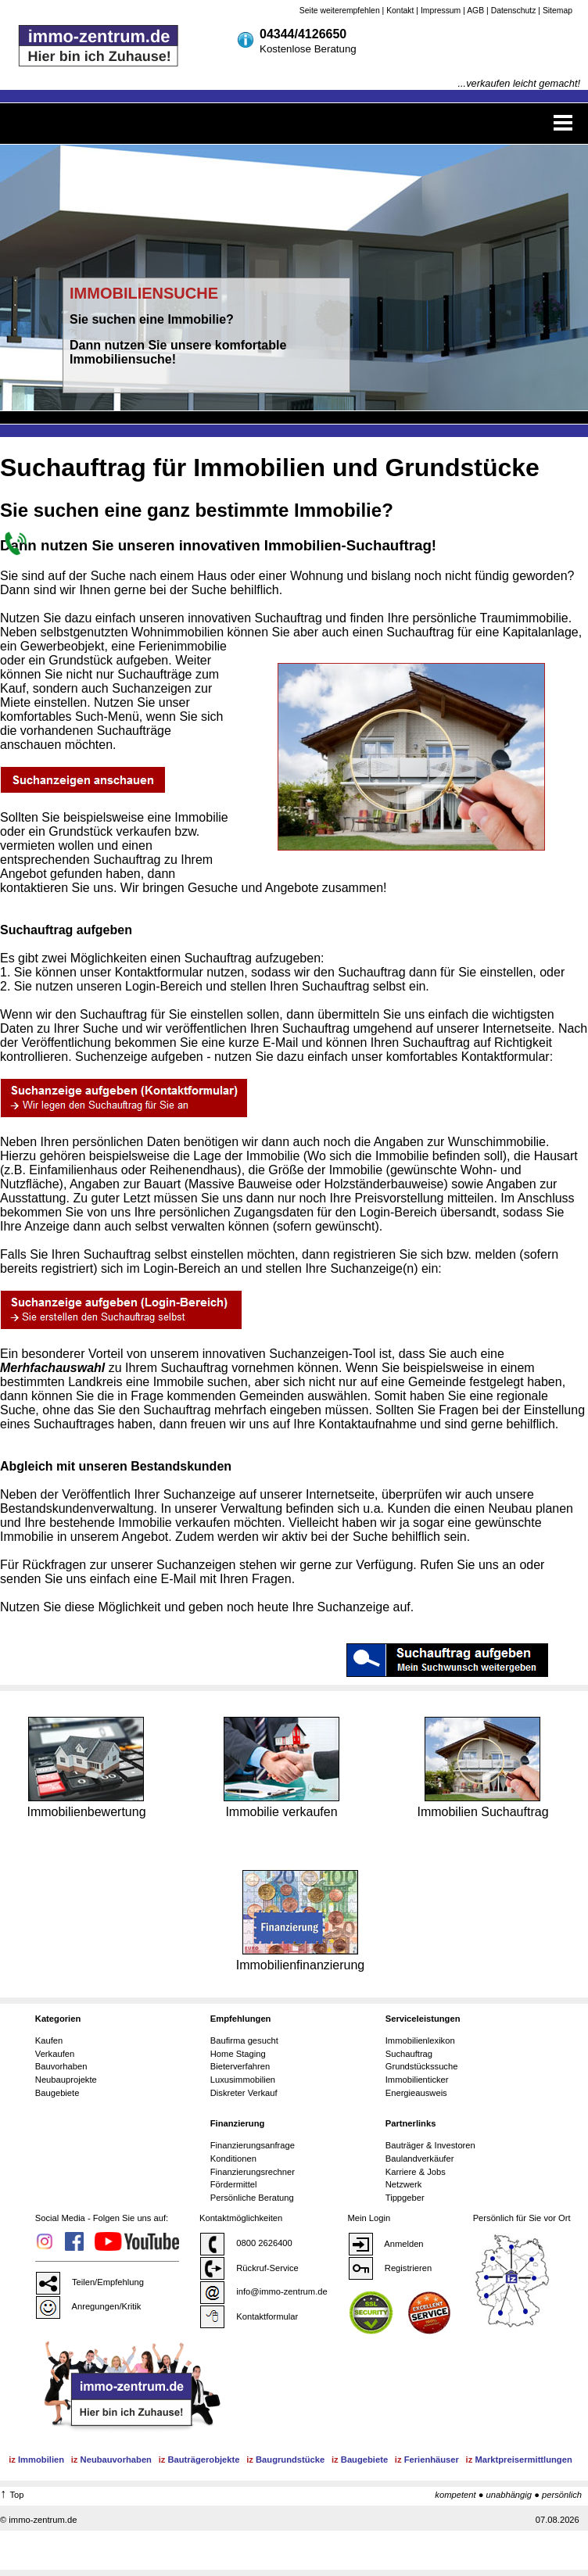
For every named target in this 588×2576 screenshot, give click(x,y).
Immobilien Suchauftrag (482, 1767)
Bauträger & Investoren (430, 2145)
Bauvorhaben (61, 2066)
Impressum (441, 10)
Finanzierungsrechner (252, 2172)
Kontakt (400, 10)
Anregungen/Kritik (88, 2306)
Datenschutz (513, 10)
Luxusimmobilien (242, 2079)
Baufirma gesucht (244, 2040)
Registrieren (390, 2268)
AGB (475, 10)
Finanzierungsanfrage (252, 2145)
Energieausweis (416, 2093)
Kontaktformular (248, 2316)
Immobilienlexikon (420, 2040)
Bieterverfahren (240, 2066)
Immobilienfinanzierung (300, 1920)
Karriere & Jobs (415, 2172)
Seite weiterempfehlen (339, 10)
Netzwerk (403, 2184)
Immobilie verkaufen (281, 1767)
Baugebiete (57, 2093)
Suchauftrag (408, 2053)
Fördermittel (233, 2184)
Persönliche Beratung (252, 2197)
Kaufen (49, 2040)
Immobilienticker (417, 2079)
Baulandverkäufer (419, 2158)
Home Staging (238, 2053)
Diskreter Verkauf (244, 2093)
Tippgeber (405, 2197)
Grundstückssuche (421, 2066)
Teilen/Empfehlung (89, 2282)
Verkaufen (54, 2053)
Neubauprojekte (66, 2079)
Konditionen (233, 2158)
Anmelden (386, 2243)
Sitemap (557, 10)
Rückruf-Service (249, 2268)
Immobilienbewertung (86, 1767)
